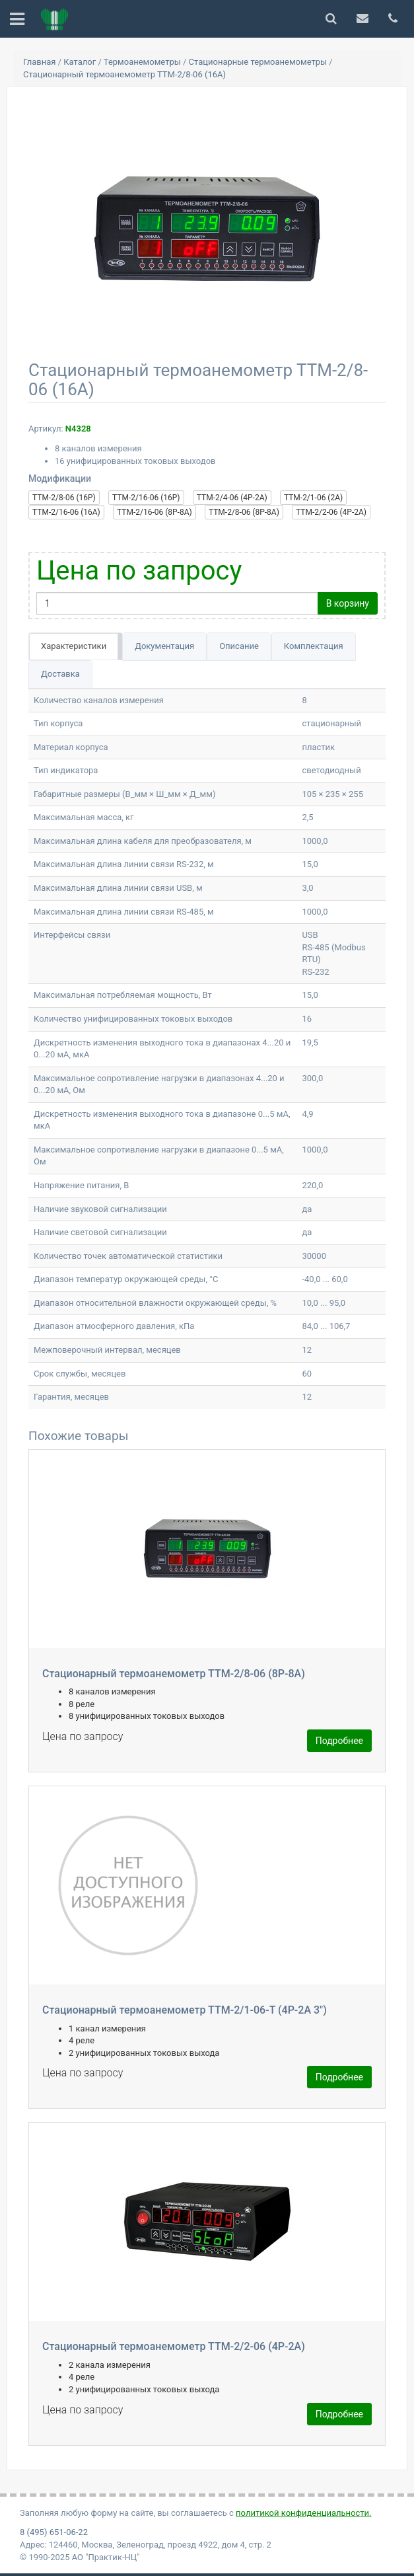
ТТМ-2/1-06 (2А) (313, 497)
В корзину (347, 603)
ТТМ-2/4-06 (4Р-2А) (232, 497)
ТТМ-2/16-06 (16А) (66, 512)
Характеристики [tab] (73, 646)
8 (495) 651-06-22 (54, 2532)
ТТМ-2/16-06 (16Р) (146, 497)
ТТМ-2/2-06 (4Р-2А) (331, 512)
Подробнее (339, 1740)
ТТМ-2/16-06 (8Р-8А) (154, 512)
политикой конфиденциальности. (303, 2513)
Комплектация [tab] (313, 646)
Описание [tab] (239, 646)
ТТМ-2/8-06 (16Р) (64, 497)
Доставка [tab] (60, 674)
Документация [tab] (164, 646)
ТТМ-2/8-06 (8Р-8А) (244, 512)
